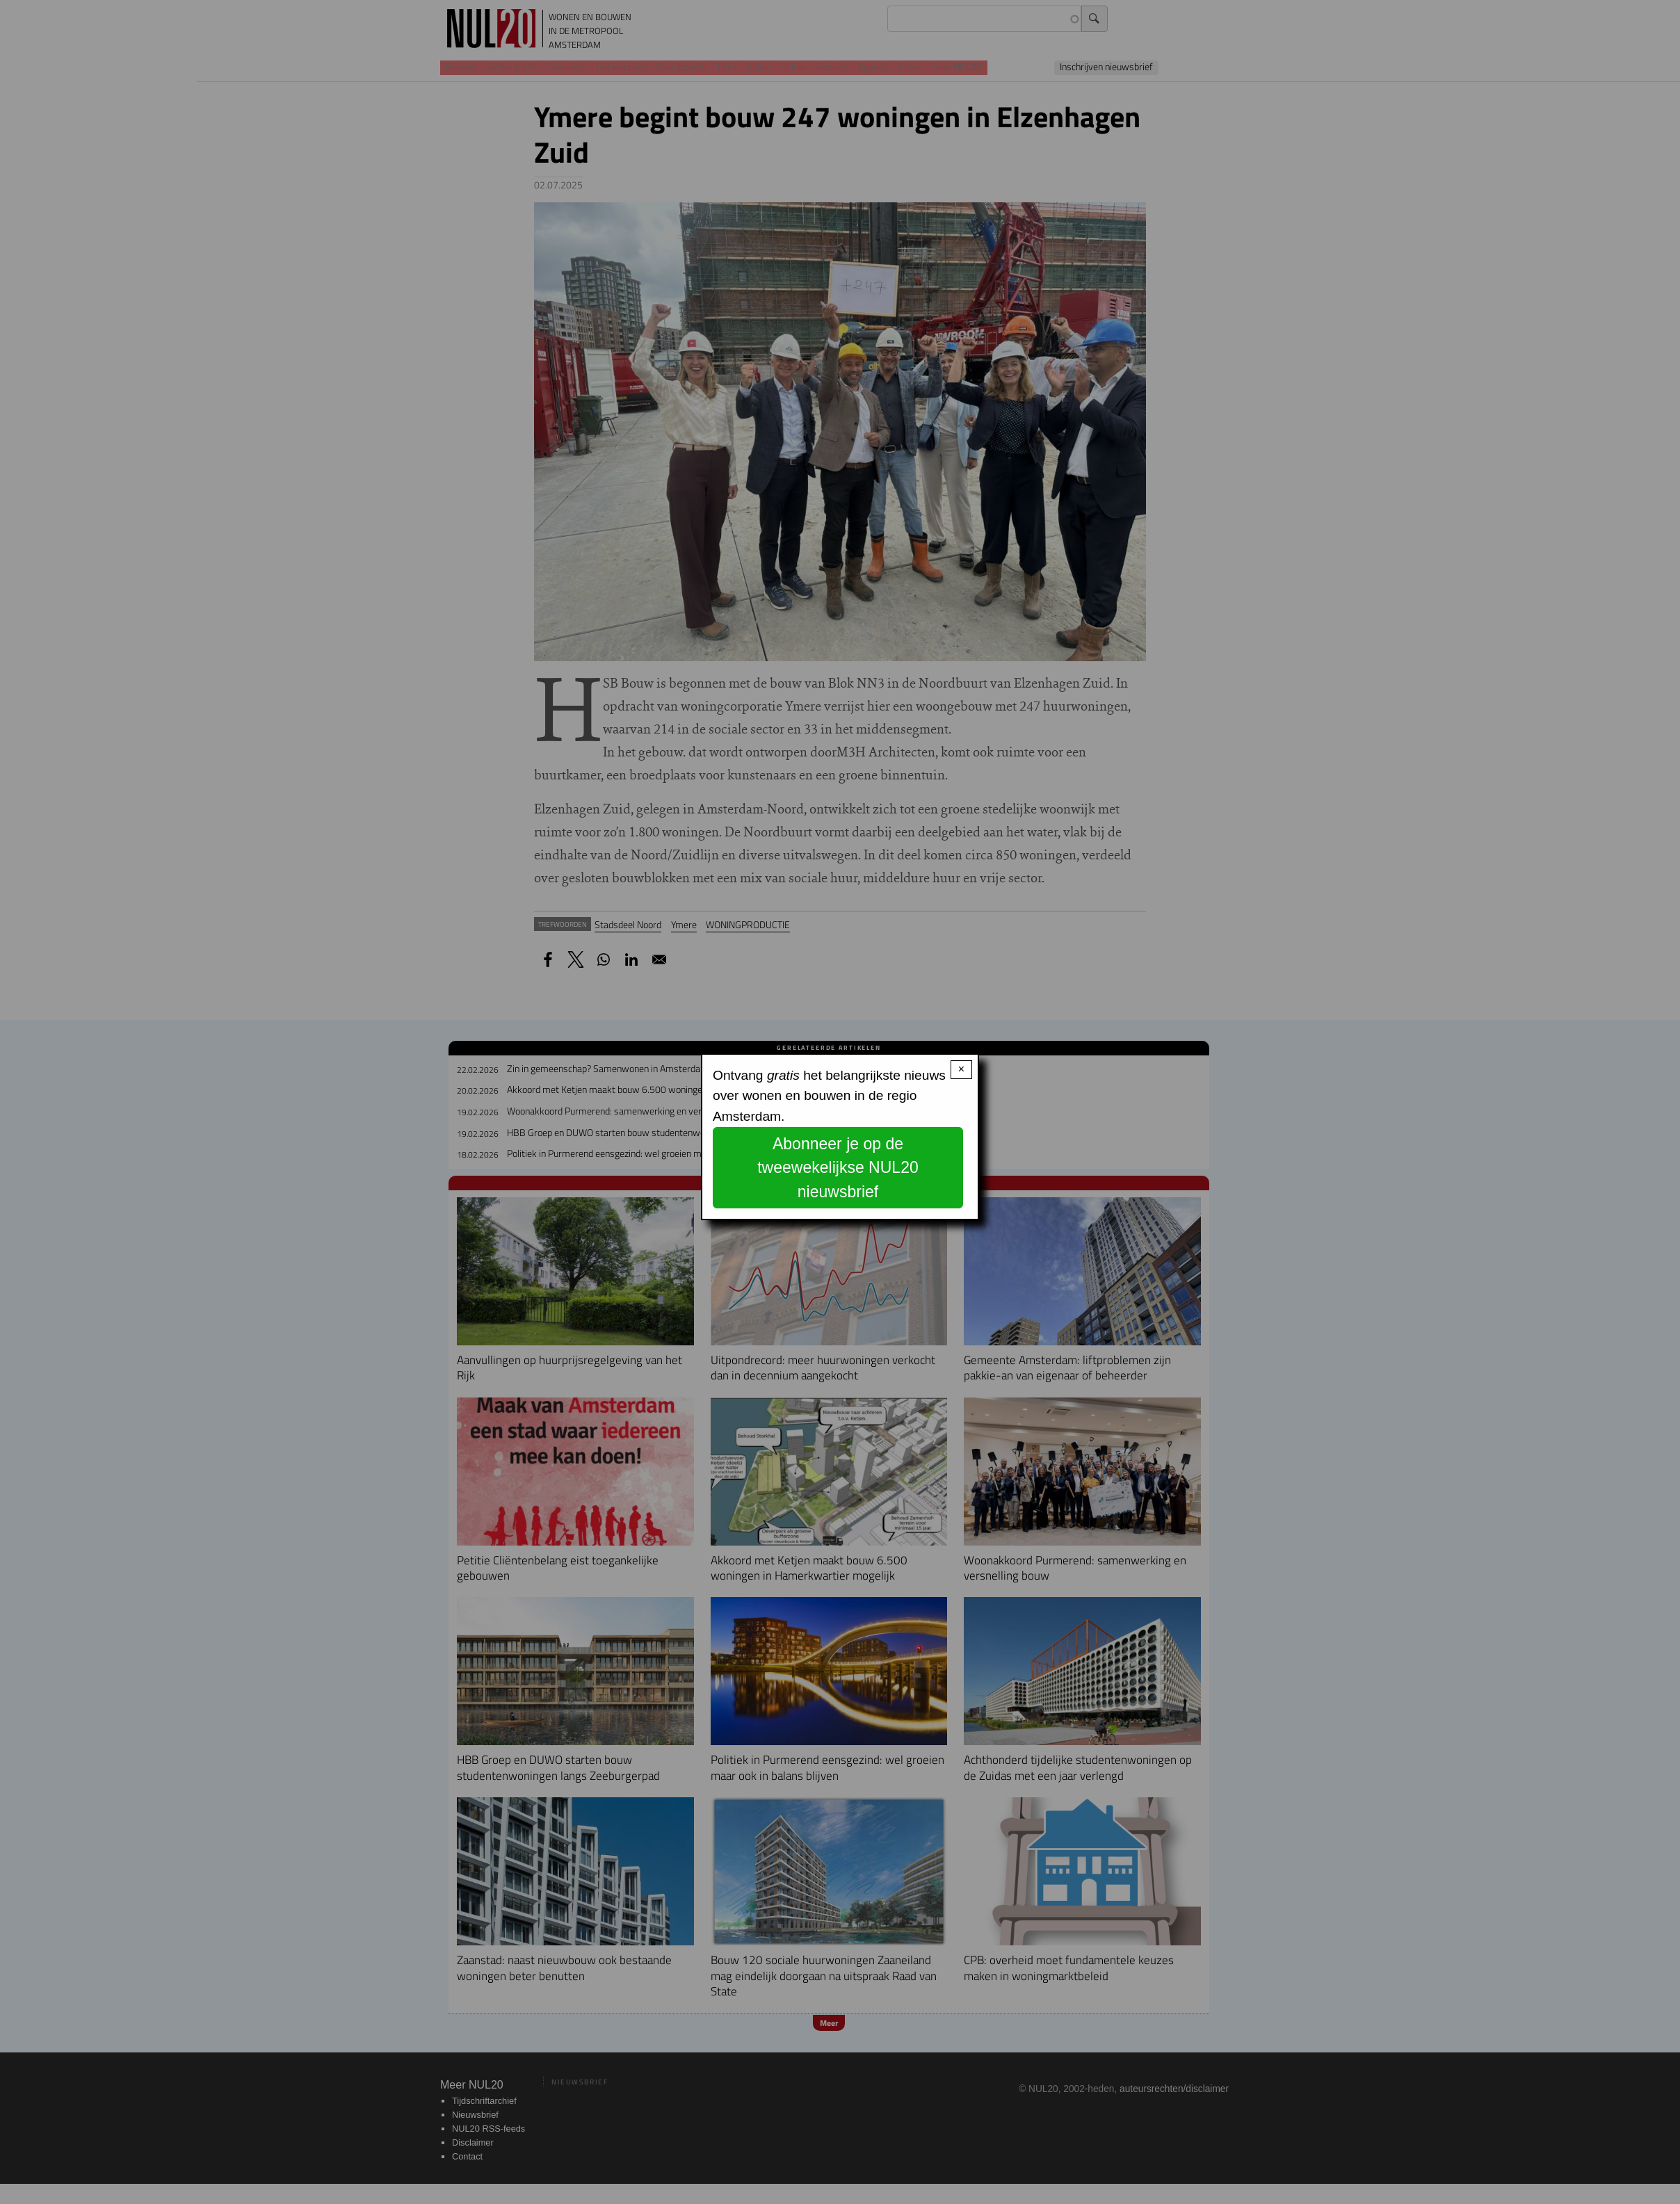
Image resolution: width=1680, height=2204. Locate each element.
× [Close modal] (961, 1069)
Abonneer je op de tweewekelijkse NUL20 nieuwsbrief (838, 1168)
